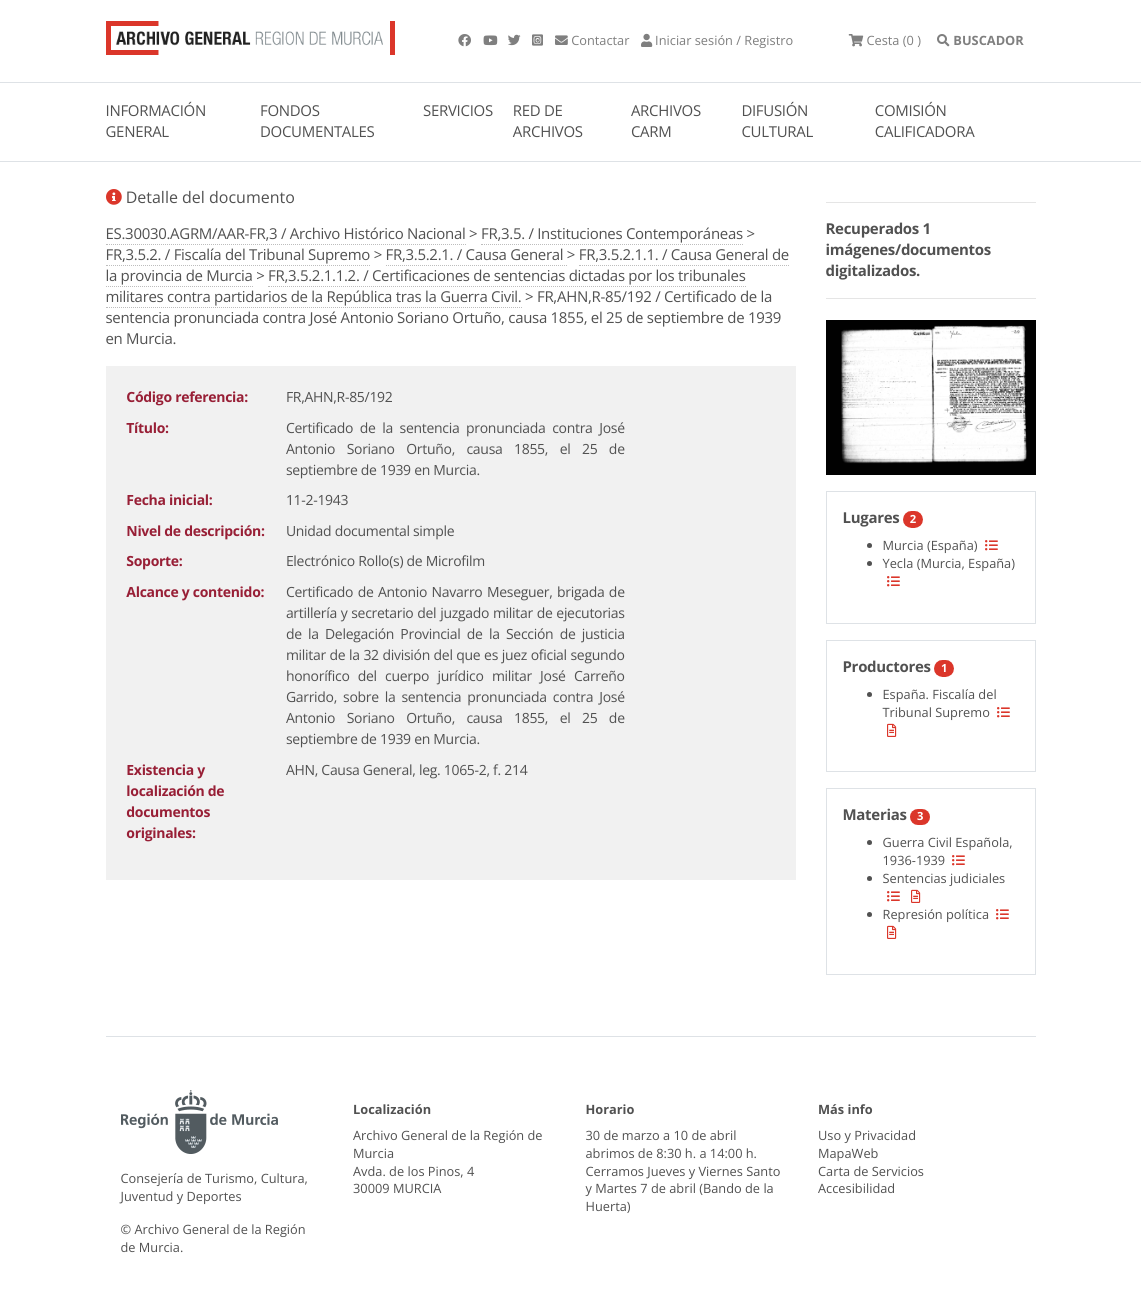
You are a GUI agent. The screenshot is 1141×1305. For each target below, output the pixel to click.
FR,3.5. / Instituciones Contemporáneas (612, 234)
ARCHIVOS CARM (666, 121)
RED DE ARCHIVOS (548, 121)
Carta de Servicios (871, 1171)
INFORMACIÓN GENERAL (156, 121)
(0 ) (885, 40)
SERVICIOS (458, 111)
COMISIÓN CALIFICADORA (925, 121)
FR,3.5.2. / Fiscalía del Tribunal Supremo (238, 255)
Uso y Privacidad (867, 1135)
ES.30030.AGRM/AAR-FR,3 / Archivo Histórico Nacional (286, 234)
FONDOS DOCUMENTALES (317, 121)
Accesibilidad (856, 1188)
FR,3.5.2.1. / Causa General (476, 255)
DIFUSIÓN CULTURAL (777, 121)
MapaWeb (848, 1153)
